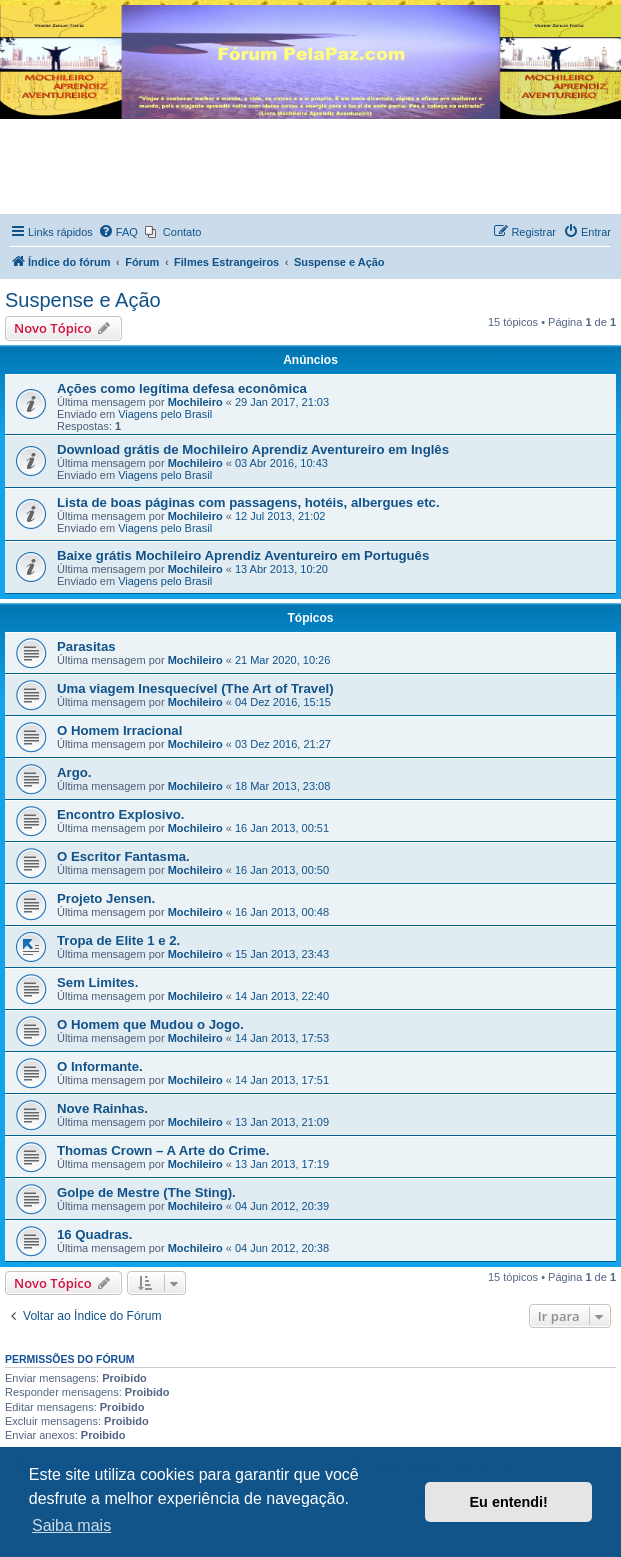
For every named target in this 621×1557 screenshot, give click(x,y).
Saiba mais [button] (71, 1525)
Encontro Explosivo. (121, 814)
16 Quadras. (95, 1234)
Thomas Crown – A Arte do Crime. (163, 1150)
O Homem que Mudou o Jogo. (150, 1024)
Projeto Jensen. (106, 898)
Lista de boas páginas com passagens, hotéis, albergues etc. (248, 502)
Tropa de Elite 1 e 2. (118, 940)
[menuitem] (118, 232)
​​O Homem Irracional (119, 730)
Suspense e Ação (83, 300)
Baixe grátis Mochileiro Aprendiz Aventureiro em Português (243, 555)
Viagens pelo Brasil (165, 414)
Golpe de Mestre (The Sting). (146, 1192)
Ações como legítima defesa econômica (182, 388)
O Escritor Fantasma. (123, 856)
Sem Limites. (97, 982)
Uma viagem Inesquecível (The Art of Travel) (195, 688)
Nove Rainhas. (102, 1108)
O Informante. (100, 1066)
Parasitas (86, 646)
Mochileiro (195, 402)
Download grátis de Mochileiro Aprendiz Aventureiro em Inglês (253, 449)
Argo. (74, 772)
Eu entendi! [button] (509, 1502)
